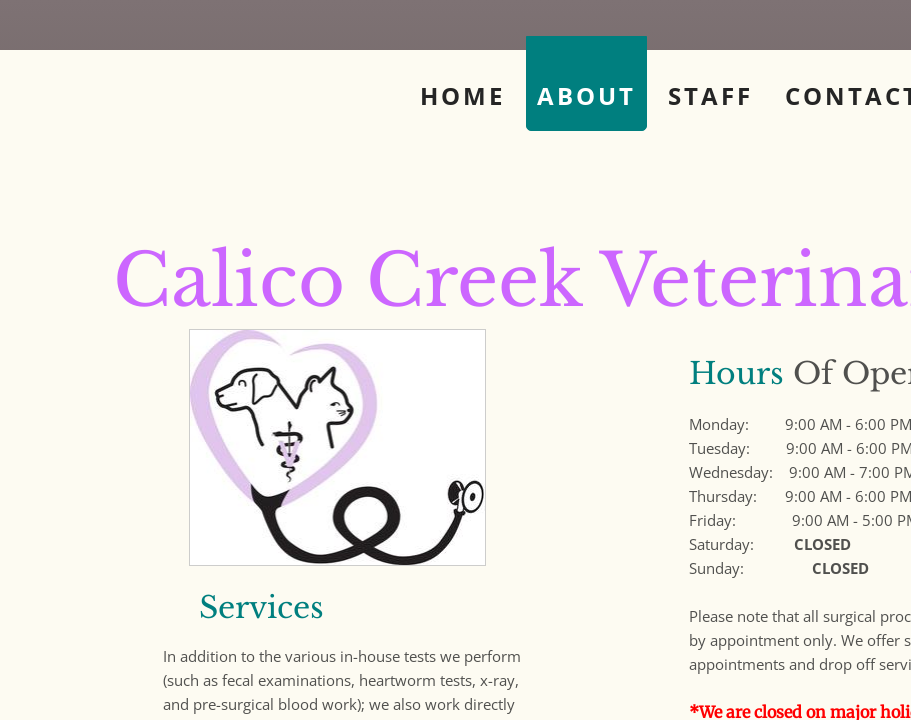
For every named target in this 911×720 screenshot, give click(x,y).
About (586, 95)
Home (462, 95)
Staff (710, 95)
